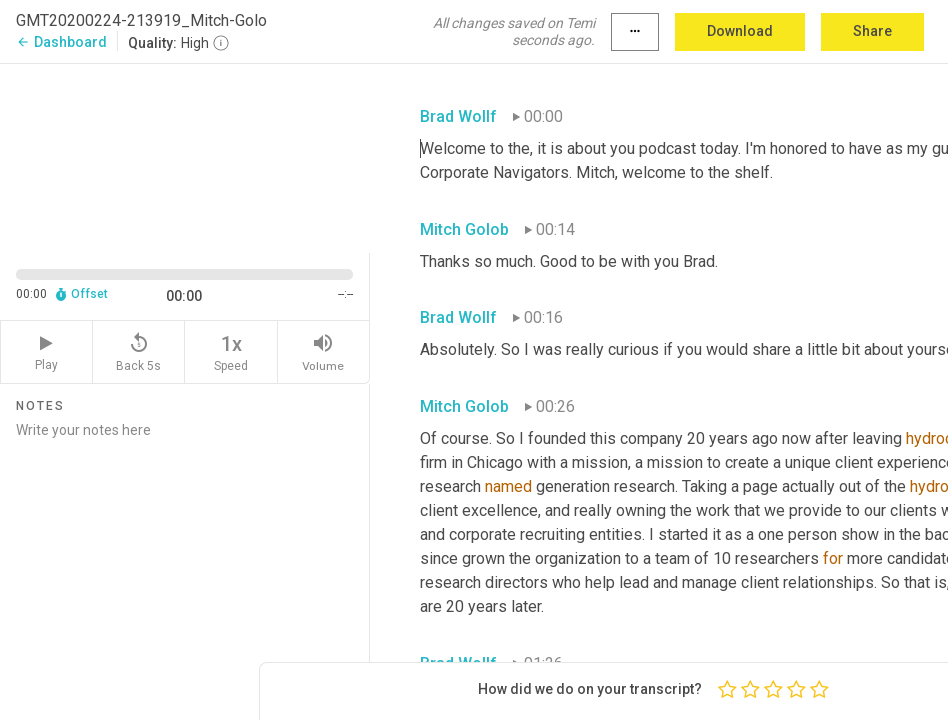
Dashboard (61, 42)
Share (872, 31)
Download (740, 31)
